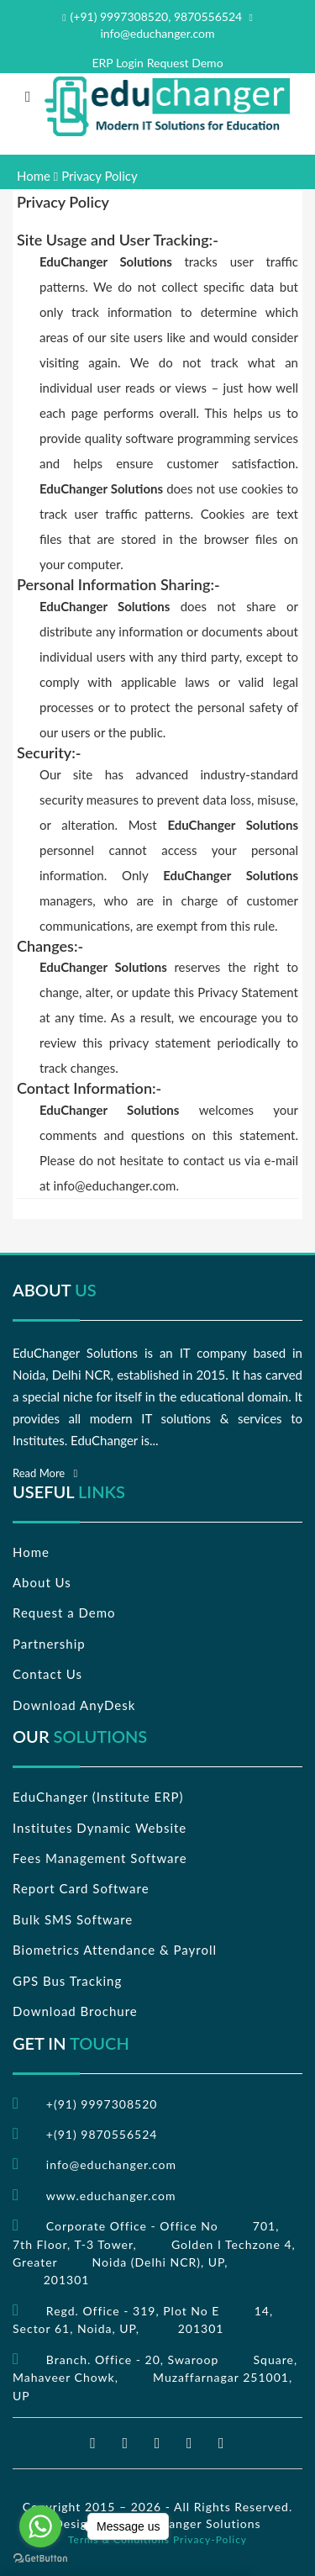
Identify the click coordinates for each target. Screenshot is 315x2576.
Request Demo (185, 62)
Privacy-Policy (210, 2539)
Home (33, 175)
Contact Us (47, 1673)
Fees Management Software (100, 1858)
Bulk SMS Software (73, 1919)
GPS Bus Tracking (67, 1980)
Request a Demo (64, 1612)
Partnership (49, 1643)
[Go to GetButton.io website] (40, 2558)
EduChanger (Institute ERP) (98, 1796)
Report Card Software (81, 1888)
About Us (42, 1582)
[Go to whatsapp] (40, 2526)
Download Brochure (75, 2011)
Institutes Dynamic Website (99, 1827)
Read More (45, 1473)
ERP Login (118, 62)
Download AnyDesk (74, 1705)
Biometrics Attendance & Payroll (115, 1949)
